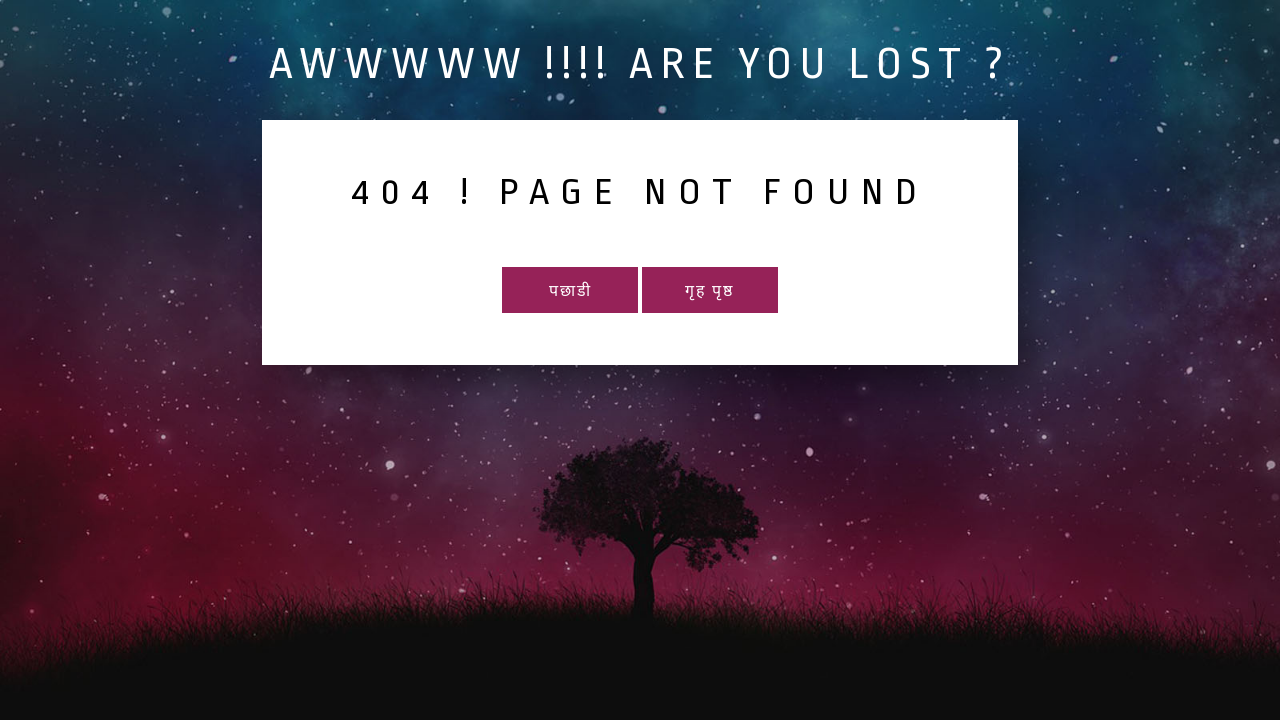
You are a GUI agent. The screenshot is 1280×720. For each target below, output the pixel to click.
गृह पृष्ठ (709, 291)
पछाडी (570, 291)
